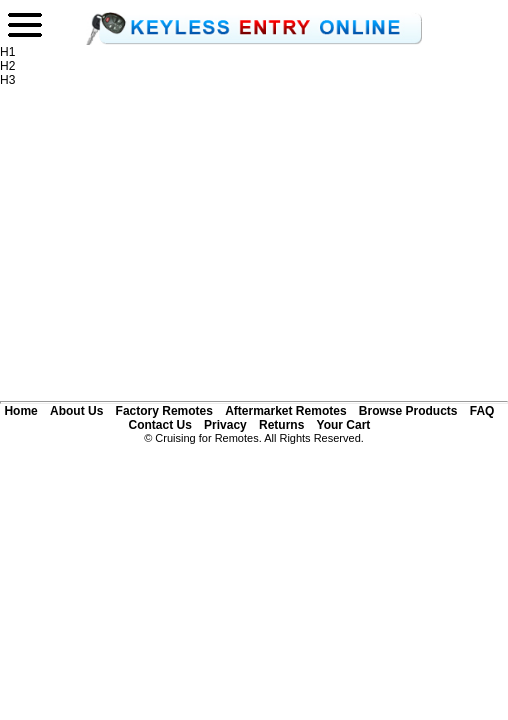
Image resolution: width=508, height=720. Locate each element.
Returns (281, 425)
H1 (7, 52)
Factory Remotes (164, 411)
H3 (7, 80)
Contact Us (159, 425)
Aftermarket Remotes (285, 411)
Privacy (225, 425)
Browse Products (408, 411)
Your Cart (344, 425)
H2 (7, 66)
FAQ (482, 411)
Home (20, 411)
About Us (76, 411)
